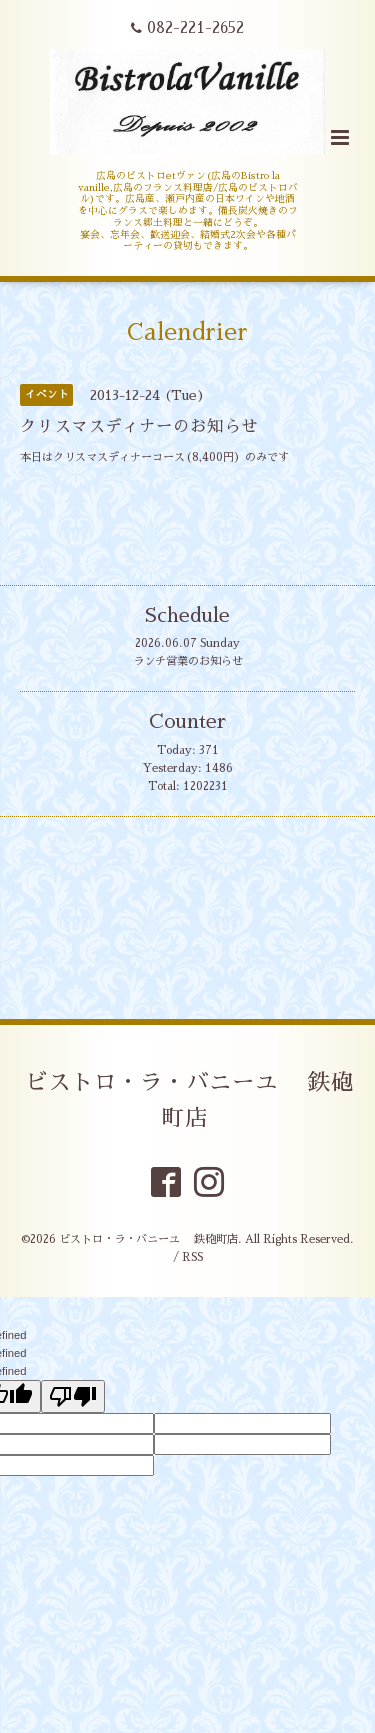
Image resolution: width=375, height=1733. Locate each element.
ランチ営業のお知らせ (188, 661)
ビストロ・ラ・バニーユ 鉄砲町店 (189, 1100)
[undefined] (73, 1396)
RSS (192, 1257)
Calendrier (187, 332)
